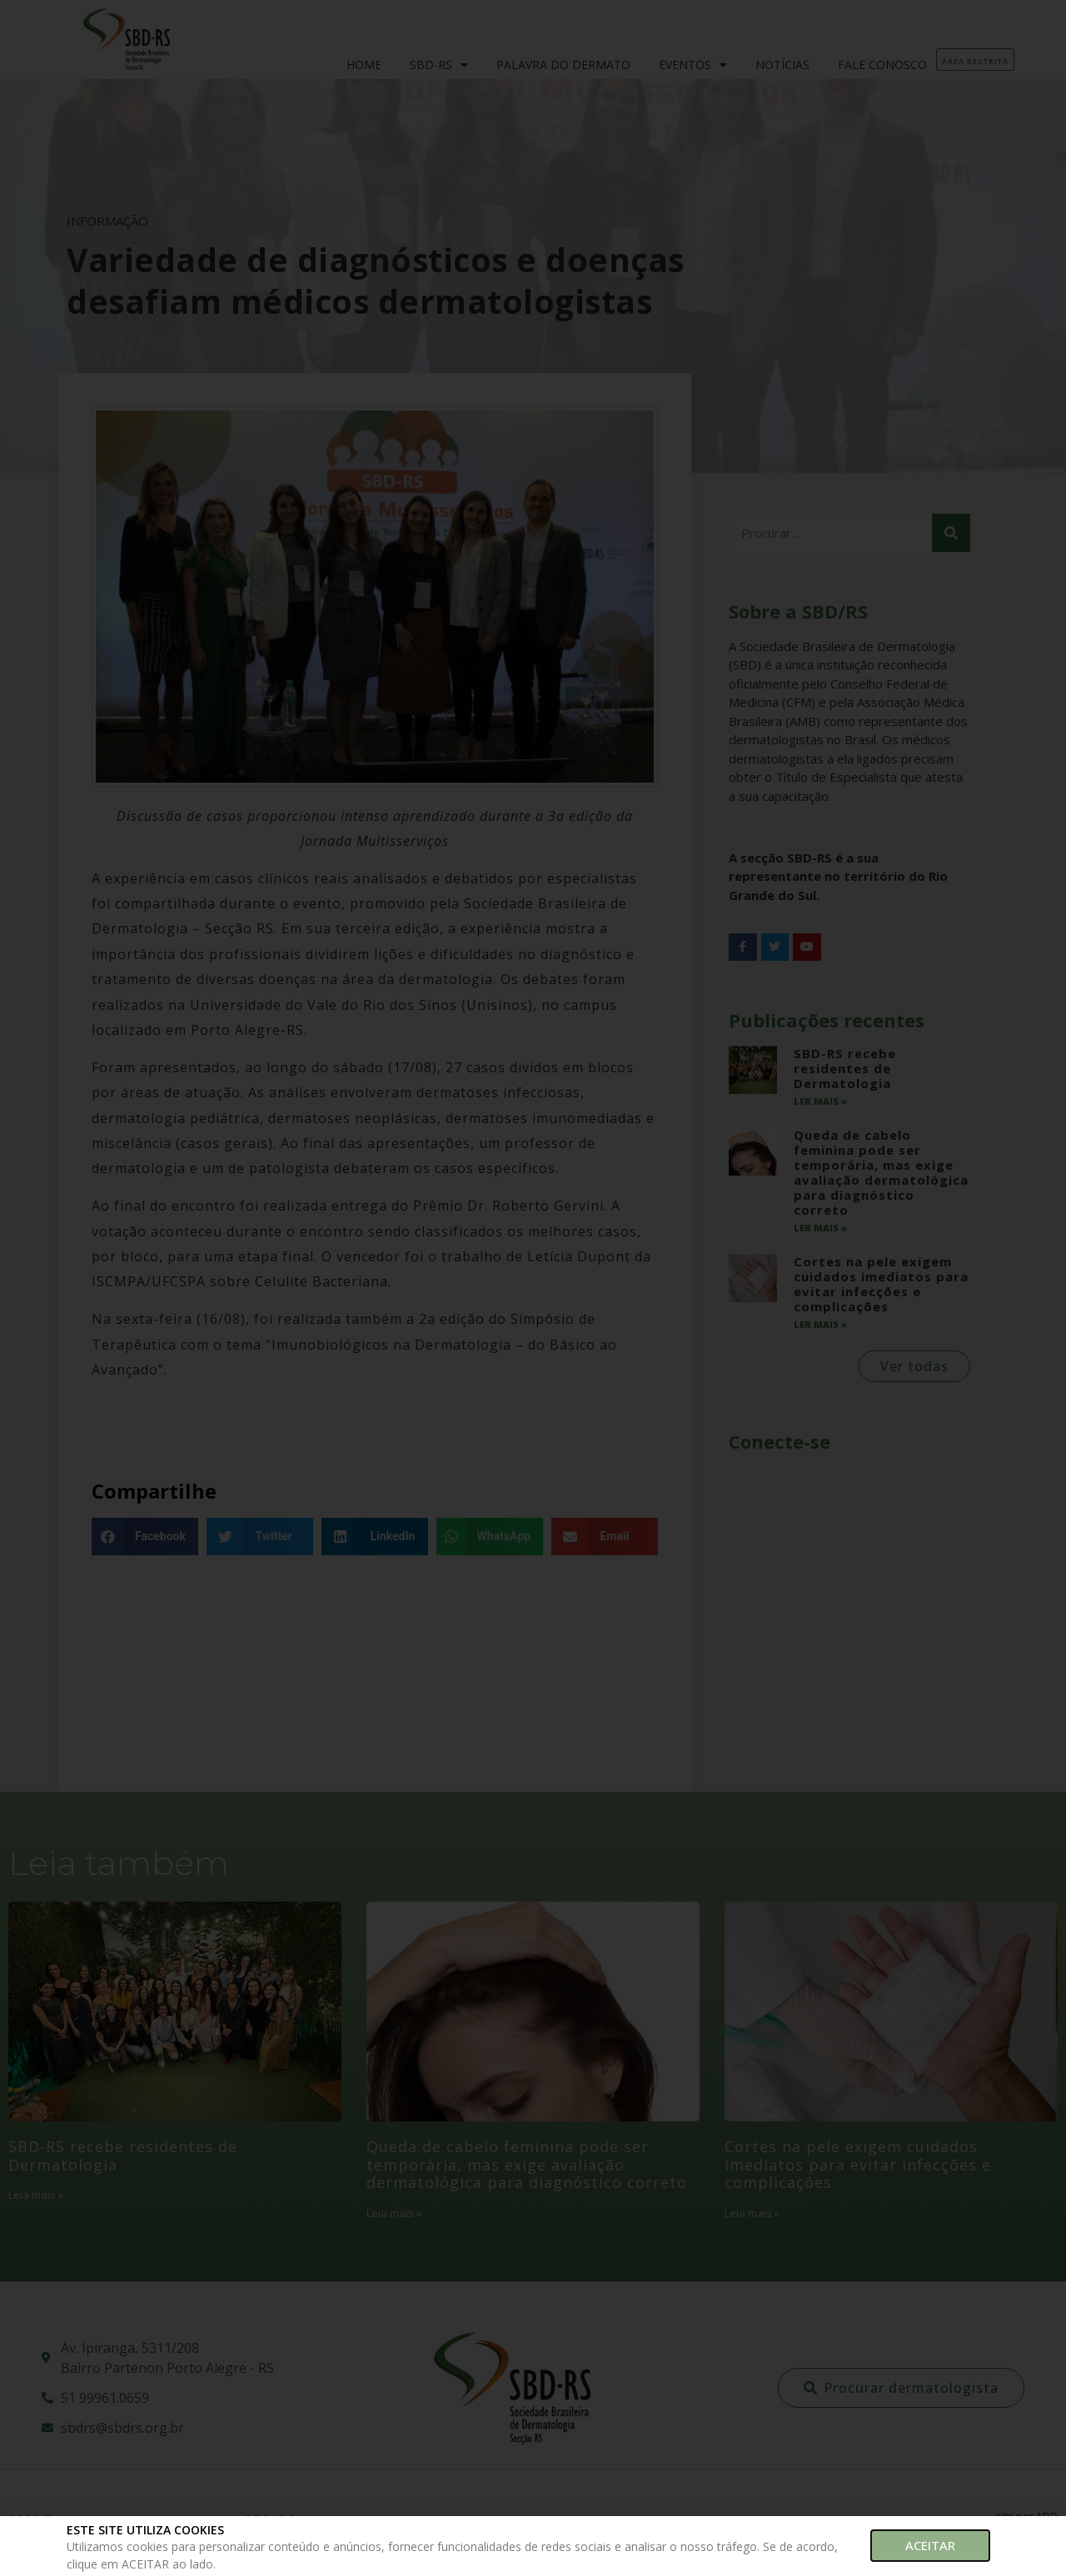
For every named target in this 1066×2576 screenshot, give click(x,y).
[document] (533, 1288)
